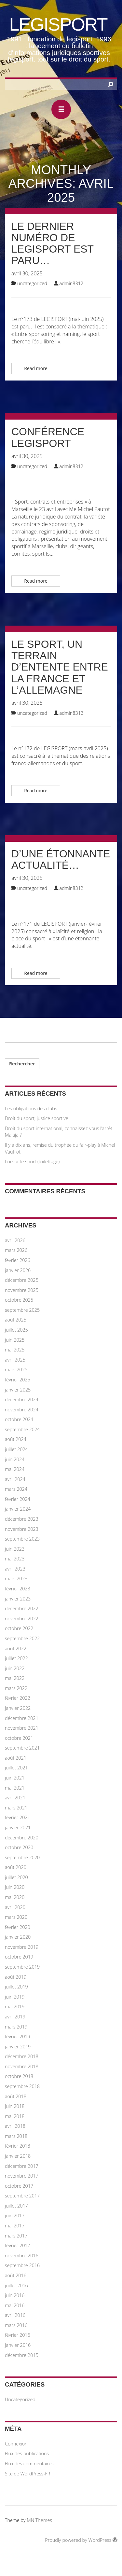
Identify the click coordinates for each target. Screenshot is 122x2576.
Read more (35, 368)
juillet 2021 (16, 1768)
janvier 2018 (18, 2156)
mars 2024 (16, 1489)
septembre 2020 (22, 1857)
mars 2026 (16, 1250)
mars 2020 (16, 1917)
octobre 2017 (19, 2186)
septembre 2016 (22, 2265)
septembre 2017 (22, 2196)
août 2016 (15, 2275)
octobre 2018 (19, 2076)
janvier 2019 (18, 2046)
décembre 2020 (21, 1838)
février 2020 (17, 1927)
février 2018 (17, 2146)
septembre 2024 (22, 1429)
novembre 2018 (21, 2066)
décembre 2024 (21, 1399)
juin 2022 (14, 1668)
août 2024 (15, 1439)
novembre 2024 (21, 1409)
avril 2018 (15, 2126)
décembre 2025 (21, 1280)
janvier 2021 (18, 1827)
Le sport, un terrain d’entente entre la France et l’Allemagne (59, 667)
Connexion (16, 2444)
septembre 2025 (22, 1310)
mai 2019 (14, 2006)
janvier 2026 (18, 1270)
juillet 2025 (16, 1330)
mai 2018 (14, 2116)
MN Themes (39, 2520)
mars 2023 (16, 1578)
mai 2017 (14, 2226)
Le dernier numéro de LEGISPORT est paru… (52, 243)
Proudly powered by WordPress (81, 2540)
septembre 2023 (22, 1539)
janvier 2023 (18, 1599)
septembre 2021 (22, 1748)
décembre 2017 (21, 2166)
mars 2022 (16, 1688)
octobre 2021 (19, 1738)
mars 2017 (16, 2236)
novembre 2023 (21, 1529)
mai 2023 (14, 1559)
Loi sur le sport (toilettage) (32, 1161)
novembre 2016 (21, 2255)
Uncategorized (32, 283)
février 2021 (17, 1817)
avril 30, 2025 (27, 273)
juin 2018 (14, 2106)
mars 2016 (16, 2325)
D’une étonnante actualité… (60, 859)
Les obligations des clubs (31, 1108)
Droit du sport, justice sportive (36, 1118)
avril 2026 (15, 1240)
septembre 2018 (22, 2086)
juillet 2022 (16, 1658)
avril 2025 (15, 1360)
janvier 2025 (18, 1390)
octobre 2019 (19, 1957)
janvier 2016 (18, 2345)
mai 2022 (14, 1678)
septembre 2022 (22, 1638)
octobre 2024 (19, 1419)
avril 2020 (15, 1907)
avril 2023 (15, 1569)
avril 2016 (15, 2315)
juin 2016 (14, 2295)
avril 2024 (15, 1479)
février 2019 (17, 2036)
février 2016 (17, 2335)
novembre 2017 (21, 2176)
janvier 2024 (18, 1509)
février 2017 (17, 2245)
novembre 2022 (21, 1618)
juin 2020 (14, 1887)
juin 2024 (14, 1459)
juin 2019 (14, 1997)
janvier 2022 (18, 1708)
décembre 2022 (21, 1608)
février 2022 (17, 1698)
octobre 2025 (19, 1300)
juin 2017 (14, 2215)
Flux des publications (27, 2453)
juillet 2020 (16, 1877)
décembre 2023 (21, 1519)
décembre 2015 (21, 2355)
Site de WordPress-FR (27, 2474)
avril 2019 (15, 2017)
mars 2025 (16, 1369)
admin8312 (72, 283)
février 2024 (17, 1499)
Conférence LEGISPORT (47, 437)
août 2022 (15, 1648)
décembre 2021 (21, 1718)
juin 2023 (14, 1549)
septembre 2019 (22, 1967)
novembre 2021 (21, 1728)
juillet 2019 (16, 1987)
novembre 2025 (21, 1290)
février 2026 (17, 1260)
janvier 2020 (18, 1937)
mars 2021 (16, 1808)
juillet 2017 (16, 2206)
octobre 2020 (19, 1847)
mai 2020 (14, 1897)
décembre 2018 (21, 2056)
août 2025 (15, 1320)
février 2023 (17, 1589)
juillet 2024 (16, 1449)
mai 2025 (14, 1350)
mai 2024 (14, 1469)
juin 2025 (14, 1340)
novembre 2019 (21, 1947)
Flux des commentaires (29, 2463)
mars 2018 (16, 2136)
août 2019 (15, 1977)
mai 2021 (14, 1788)
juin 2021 (14, 1778)
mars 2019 (16, 2027)
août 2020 (15, 1867)
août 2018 (15, 2096)
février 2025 (17, 1380)
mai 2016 (14, 2305)
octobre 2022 (19, 1628)
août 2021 (15, 1758)
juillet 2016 (16, 2285)
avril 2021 (15, 1797)
